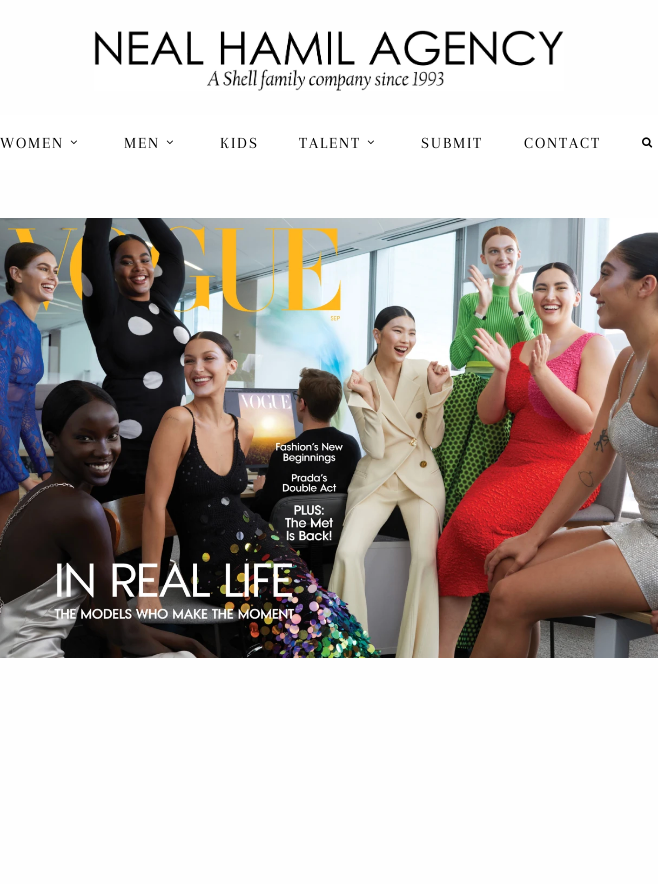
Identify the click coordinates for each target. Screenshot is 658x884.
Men (149, 143)
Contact (562, 143)
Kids (239, 143)
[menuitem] (41, 142)
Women (39, 143)
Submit (452, 143)
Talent (337, 143)
